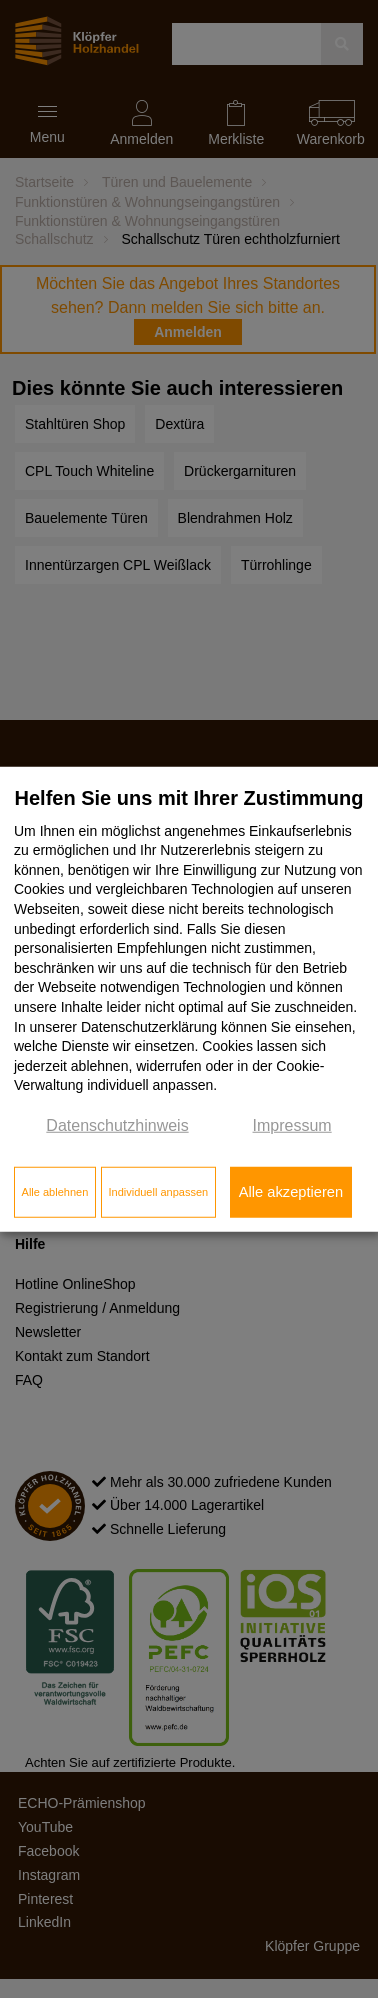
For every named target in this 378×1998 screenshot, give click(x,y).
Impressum (292, 1125)
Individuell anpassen (158, 1192)
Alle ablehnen (55, 1192)
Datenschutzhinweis (117, 1125)
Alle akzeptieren (291, 1192)
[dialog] (189, 999)
